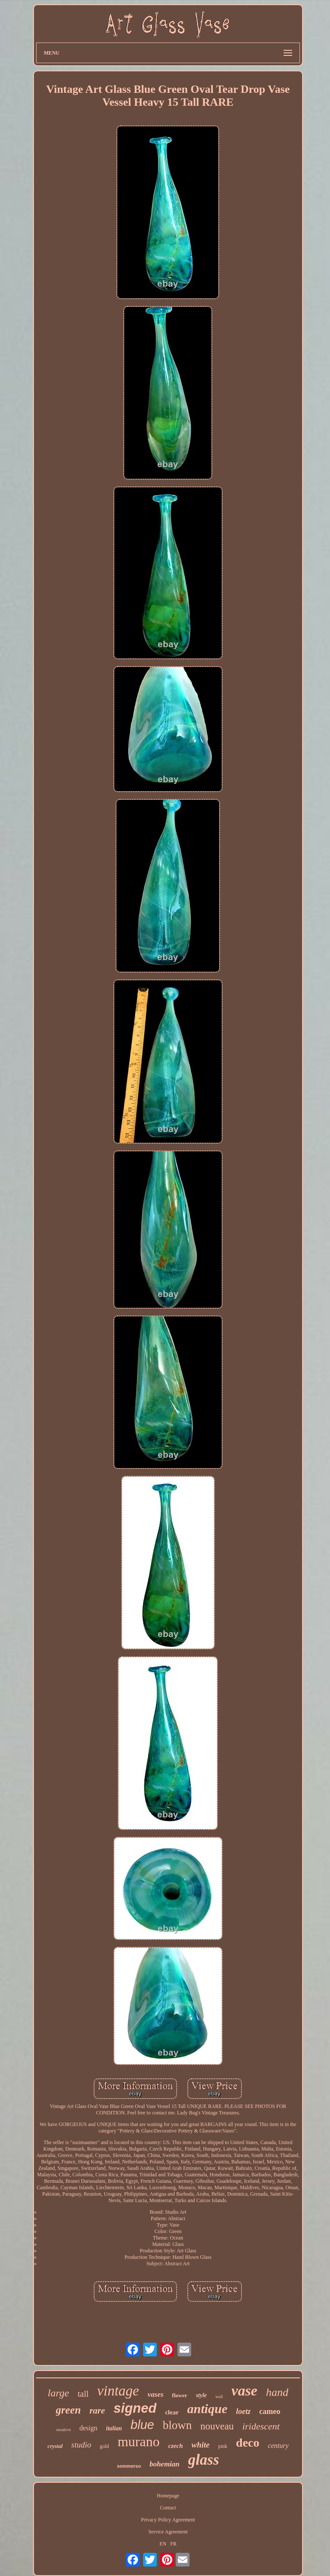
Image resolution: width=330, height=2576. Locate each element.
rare (97, 2410)
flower (179, 2395)
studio (81, 2444)
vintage (118, 2391)
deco (247, 2442)
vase (244, 2391)
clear (172, 2412)
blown (177, 2425)
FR (173, 2544)
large (58, 2393)
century (278, 2445)
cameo (269, 2411)
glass (203, 2459)
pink (222, 2446)
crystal (54, 2446)
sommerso (129, 2466)
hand (277, 2392)
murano (139, 2441)
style (201, 2395)
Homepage (168, 2496)
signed (134, 2408)
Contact (168, 2508)
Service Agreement (168, 2532)
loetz (243, 2411)
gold (104, 2446)
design (88, 2428)
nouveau (217, 2426)
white (201, 2444)
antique (207, 2409)
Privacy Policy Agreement (168, 2520)
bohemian (165, 2464)
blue (142, 2425)
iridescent (261, 2426)
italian (114, 2428)
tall (83, 2394)
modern (63, 2429)
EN (162, 2544)
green (68, 2410)
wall (219, 2396)
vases (155, 2394)
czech (175, 2445)
